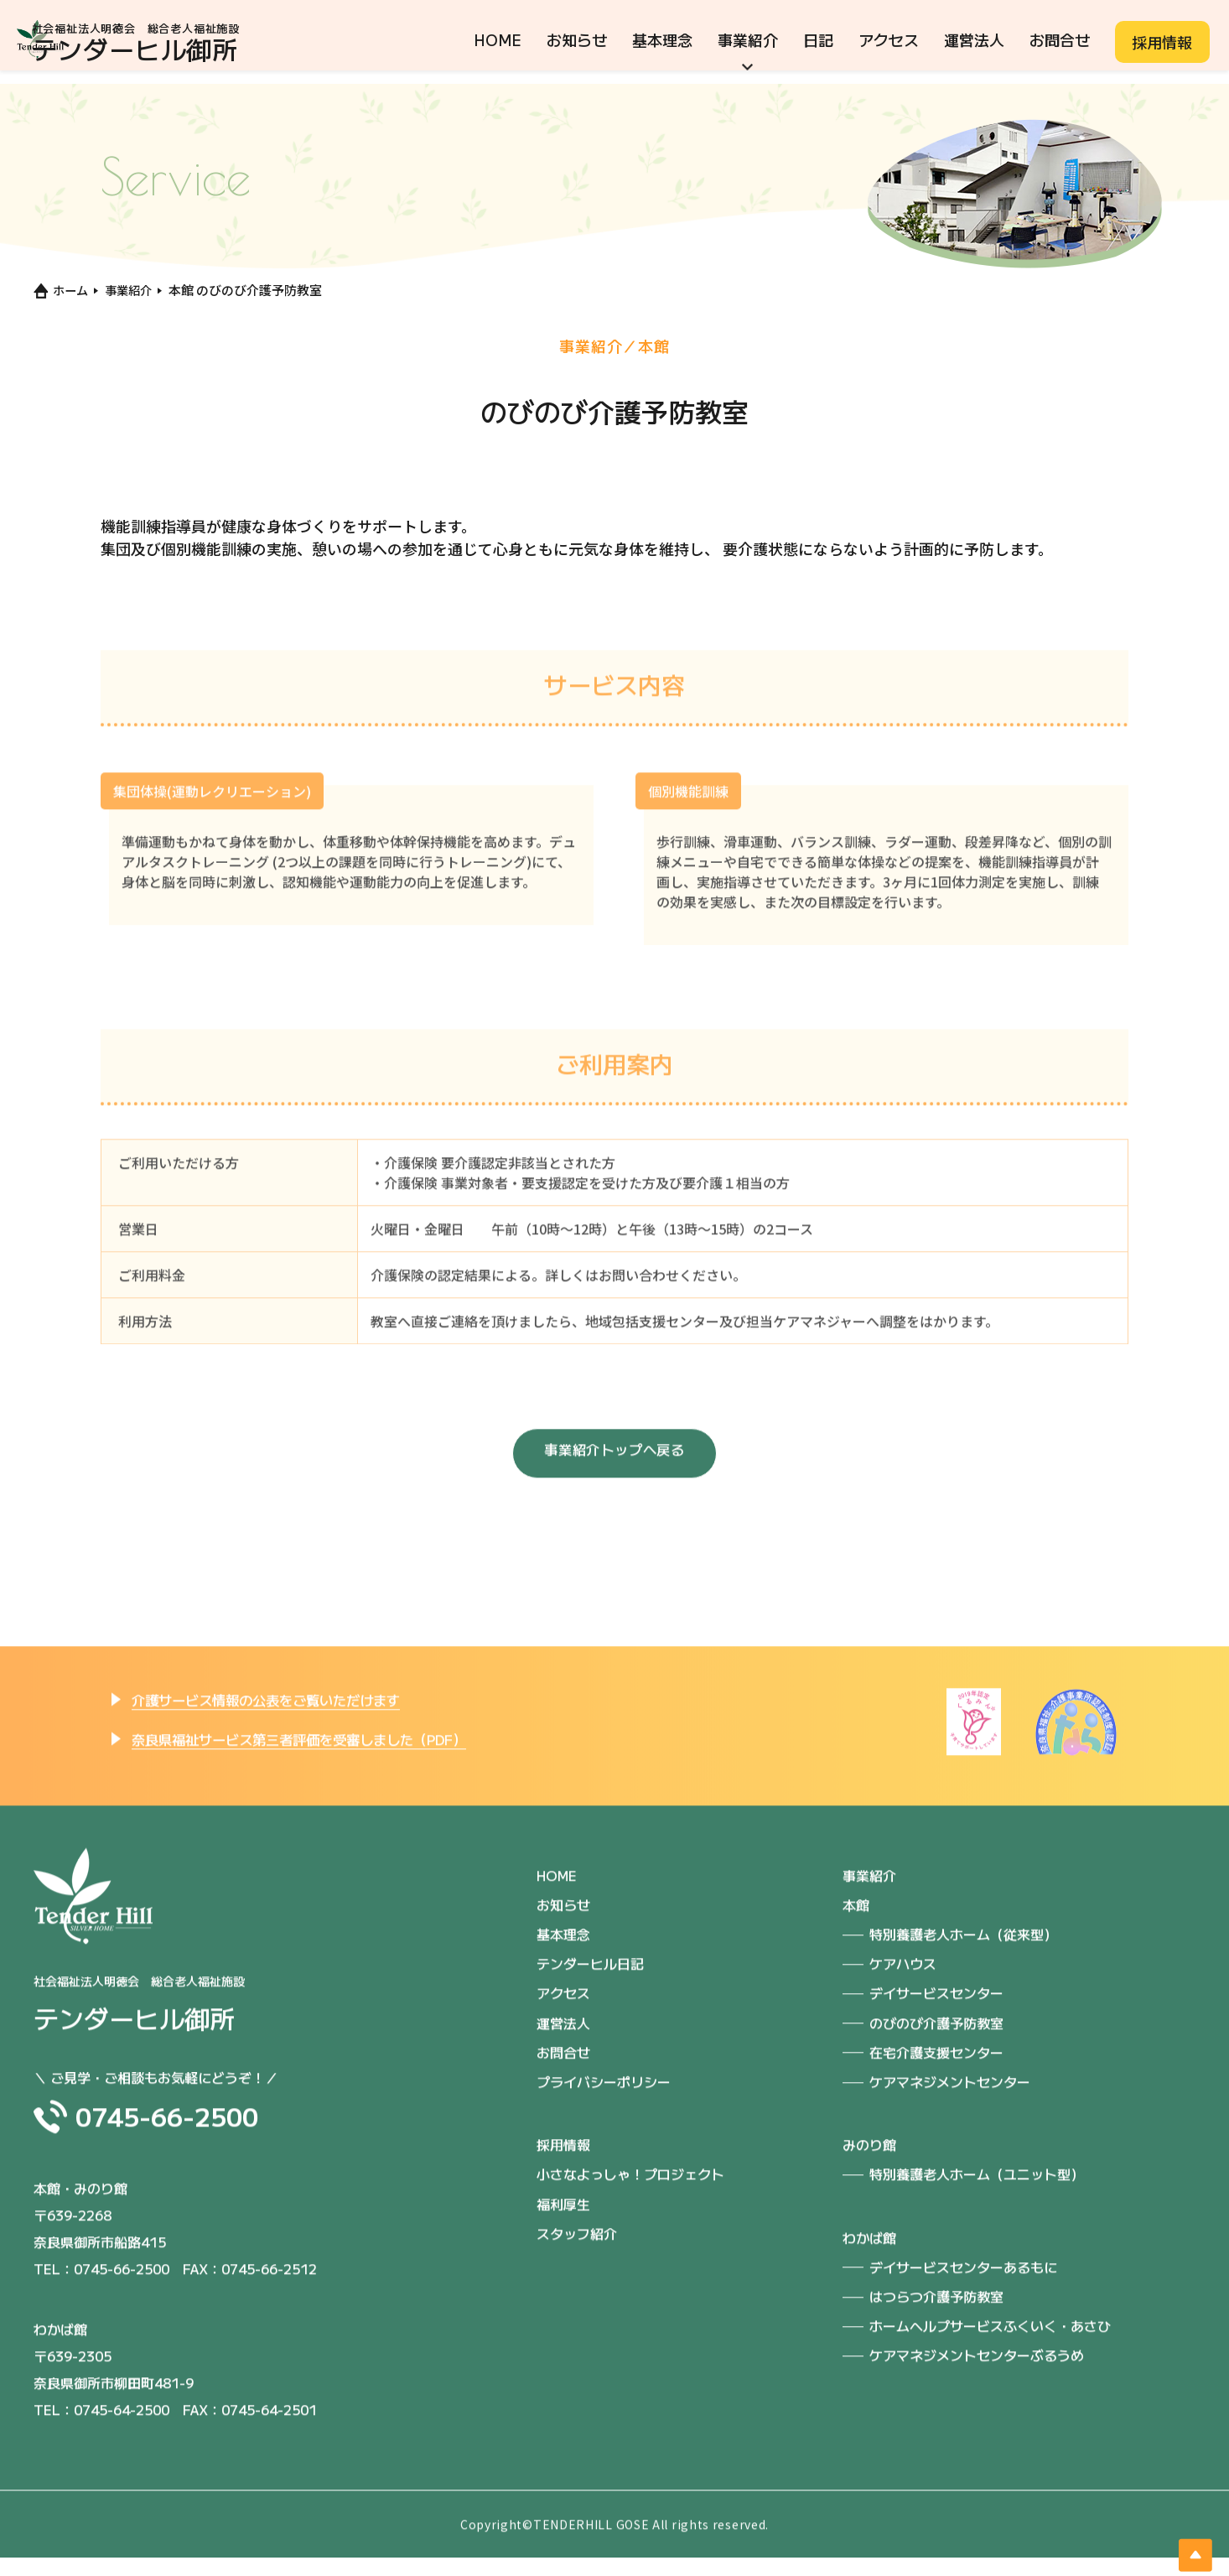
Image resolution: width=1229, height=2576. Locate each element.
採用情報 (1162, 42)
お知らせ (577, 39)
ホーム (62, 290)
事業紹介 (748, 39)
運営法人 (974, 39)
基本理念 (662, 39)
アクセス (888, 39)
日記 (818, 39)
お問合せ (1059, 39)
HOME (497, 39)
